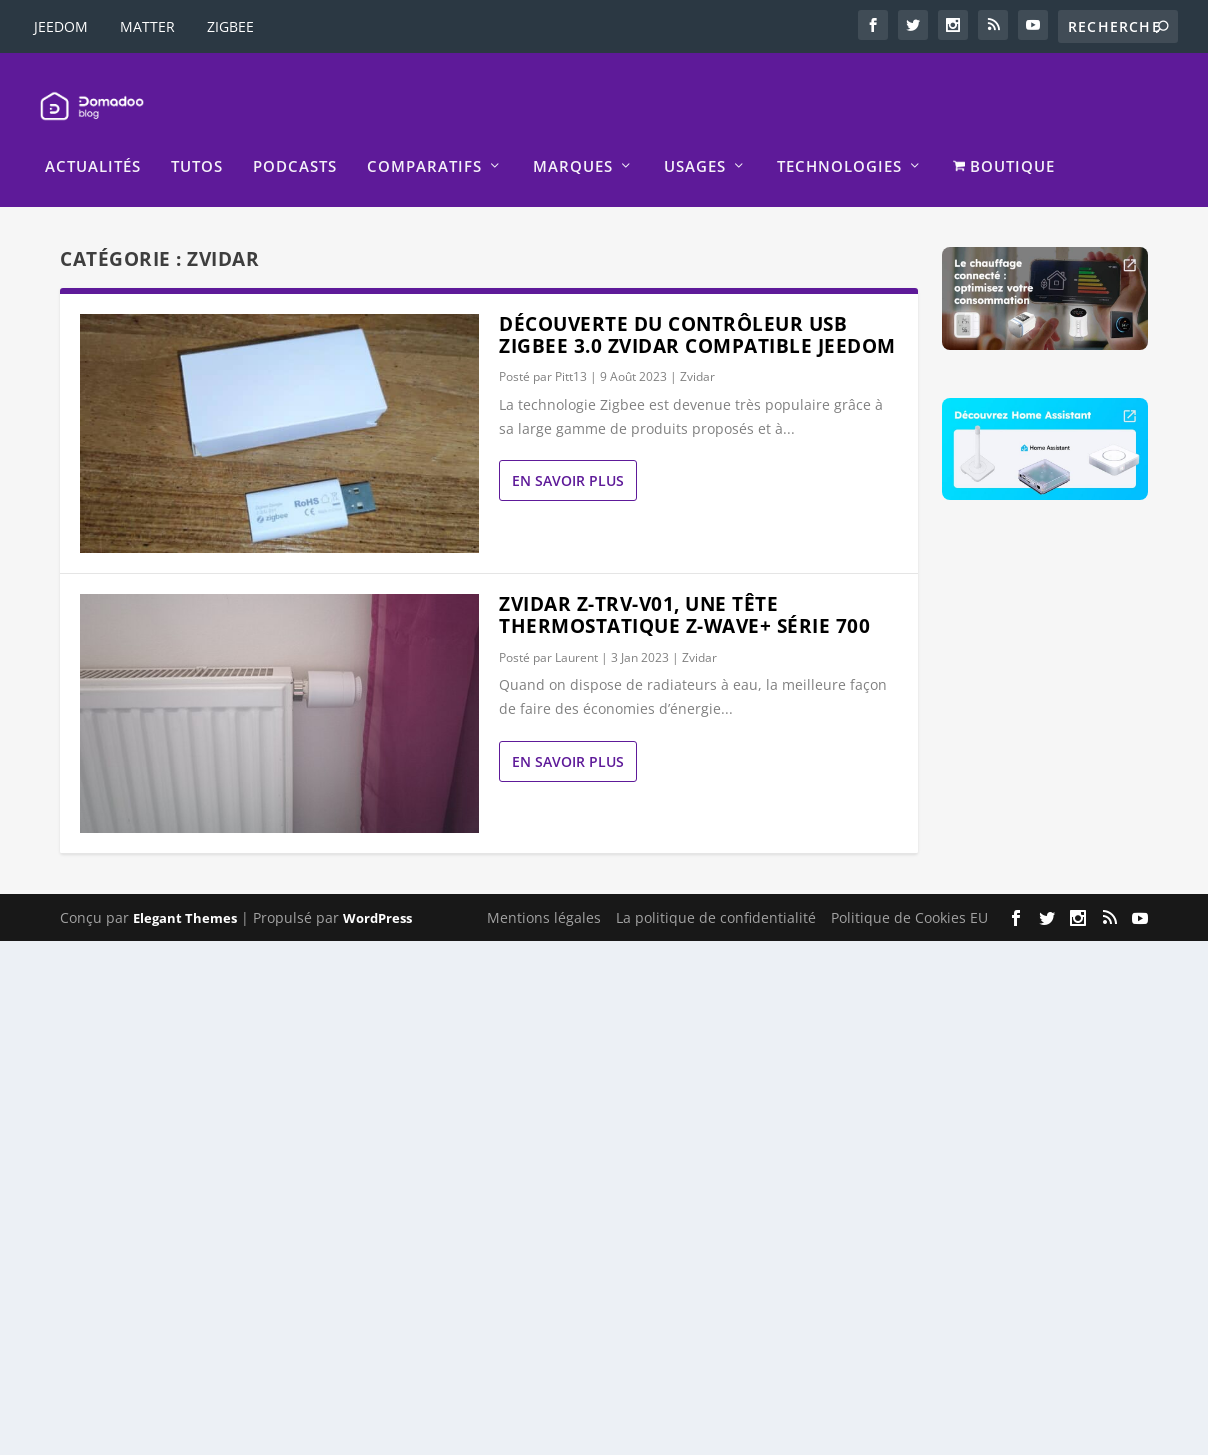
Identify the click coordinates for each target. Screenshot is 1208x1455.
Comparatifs (424, 142)
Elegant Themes (185, 892)
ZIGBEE (230, 26)
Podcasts (295, 142)
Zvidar (697, 351)
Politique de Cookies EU (909, 891)
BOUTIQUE (1004, 142)
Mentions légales (544, 891)
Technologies (839, 142)
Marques (573, 142)
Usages (695, 142)
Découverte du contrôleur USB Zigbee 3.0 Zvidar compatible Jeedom (697, 309)
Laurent (576, 631)
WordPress (377, 892)
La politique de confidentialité (716, 891)
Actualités (93, 142)
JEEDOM (61, 26)
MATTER (147, 26)
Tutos (197, 142)
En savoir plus (568, 455)
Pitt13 (571, 351)
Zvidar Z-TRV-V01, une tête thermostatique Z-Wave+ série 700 (684, 590)
